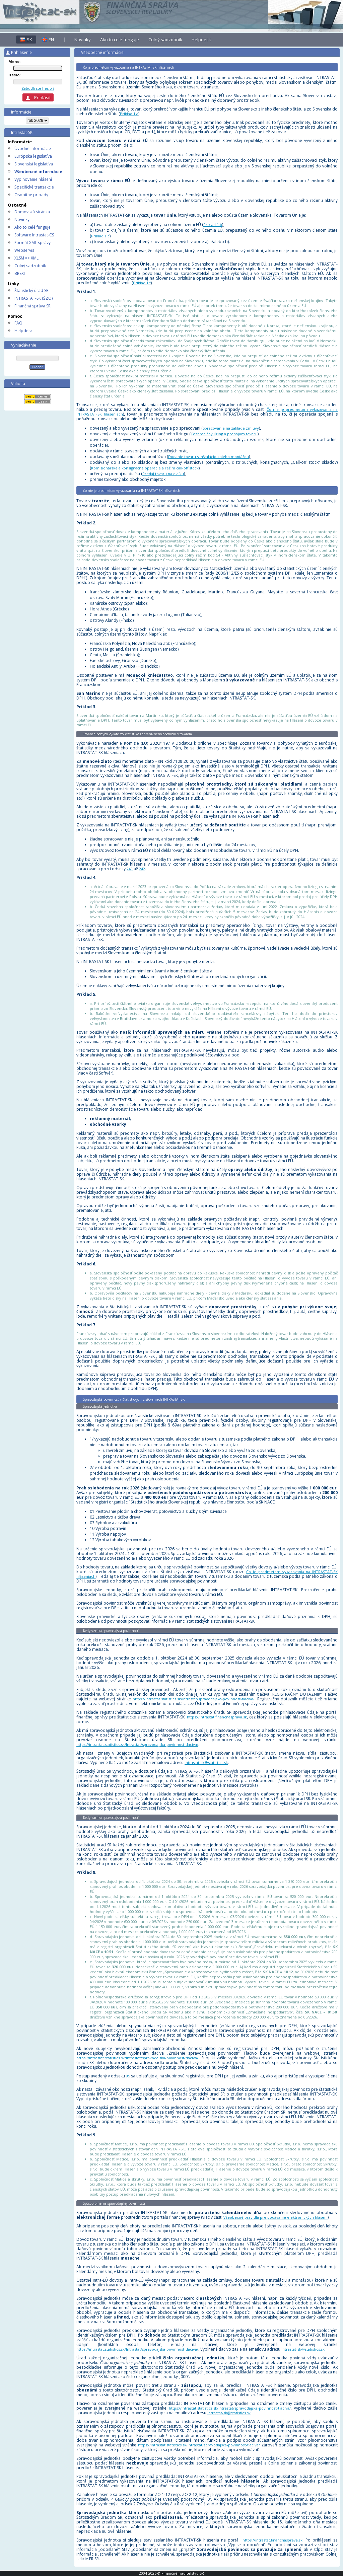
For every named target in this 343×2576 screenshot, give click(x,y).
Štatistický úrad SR (31, 290)
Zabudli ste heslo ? (37, 88)
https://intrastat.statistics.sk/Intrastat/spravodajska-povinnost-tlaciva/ (194, 1698)
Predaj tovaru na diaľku (163, 473)
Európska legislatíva (33, 156)
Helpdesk (23, 331)
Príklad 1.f (142, 282)
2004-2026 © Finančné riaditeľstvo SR (171, 2573)
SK (29, 39)
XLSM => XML (26, 258)
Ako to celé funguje (32, 227)
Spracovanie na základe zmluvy (231, 428)
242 (142, 868)
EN (51, 39)
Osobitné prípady (31, 195)
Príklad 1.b (212, 224)
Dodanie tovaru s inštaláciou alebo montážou (208, 456)
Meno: (14, 61)
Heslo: (14, 74)
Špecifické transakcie (34, 187)
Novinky (21, 219)
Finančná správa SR (32, 306)
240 (130, 868)
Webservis (24, 250)
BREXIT (20, 273)
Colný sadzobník (30, 266)
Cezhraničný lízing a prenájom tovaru (224, 433)
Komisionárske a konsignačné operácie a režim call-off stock (145, 467)
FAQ (18, 323)
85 (128, 2075)
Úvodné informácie (32, 148)
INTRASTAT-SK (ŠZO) (33, 298)
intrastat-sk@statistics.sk (206, 1762)
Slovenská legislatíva (33, 164)
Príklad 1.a (129, 113)
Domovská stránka (32, 212)
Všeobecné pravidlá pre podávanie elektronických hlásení (275, 2217)
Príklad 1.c (100, 235)
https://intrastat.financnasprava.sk (217, 1716)
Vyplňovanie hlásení (33, 179)
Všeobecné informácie (38, 171)
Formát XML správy (32, 242)
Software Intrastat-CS (34, 235)
